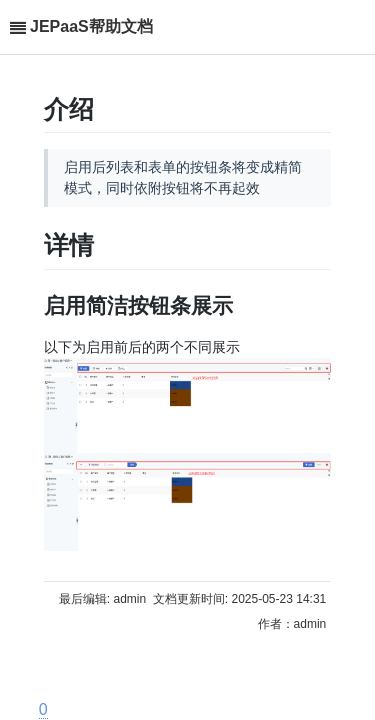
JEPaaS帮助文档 (91, 26)
